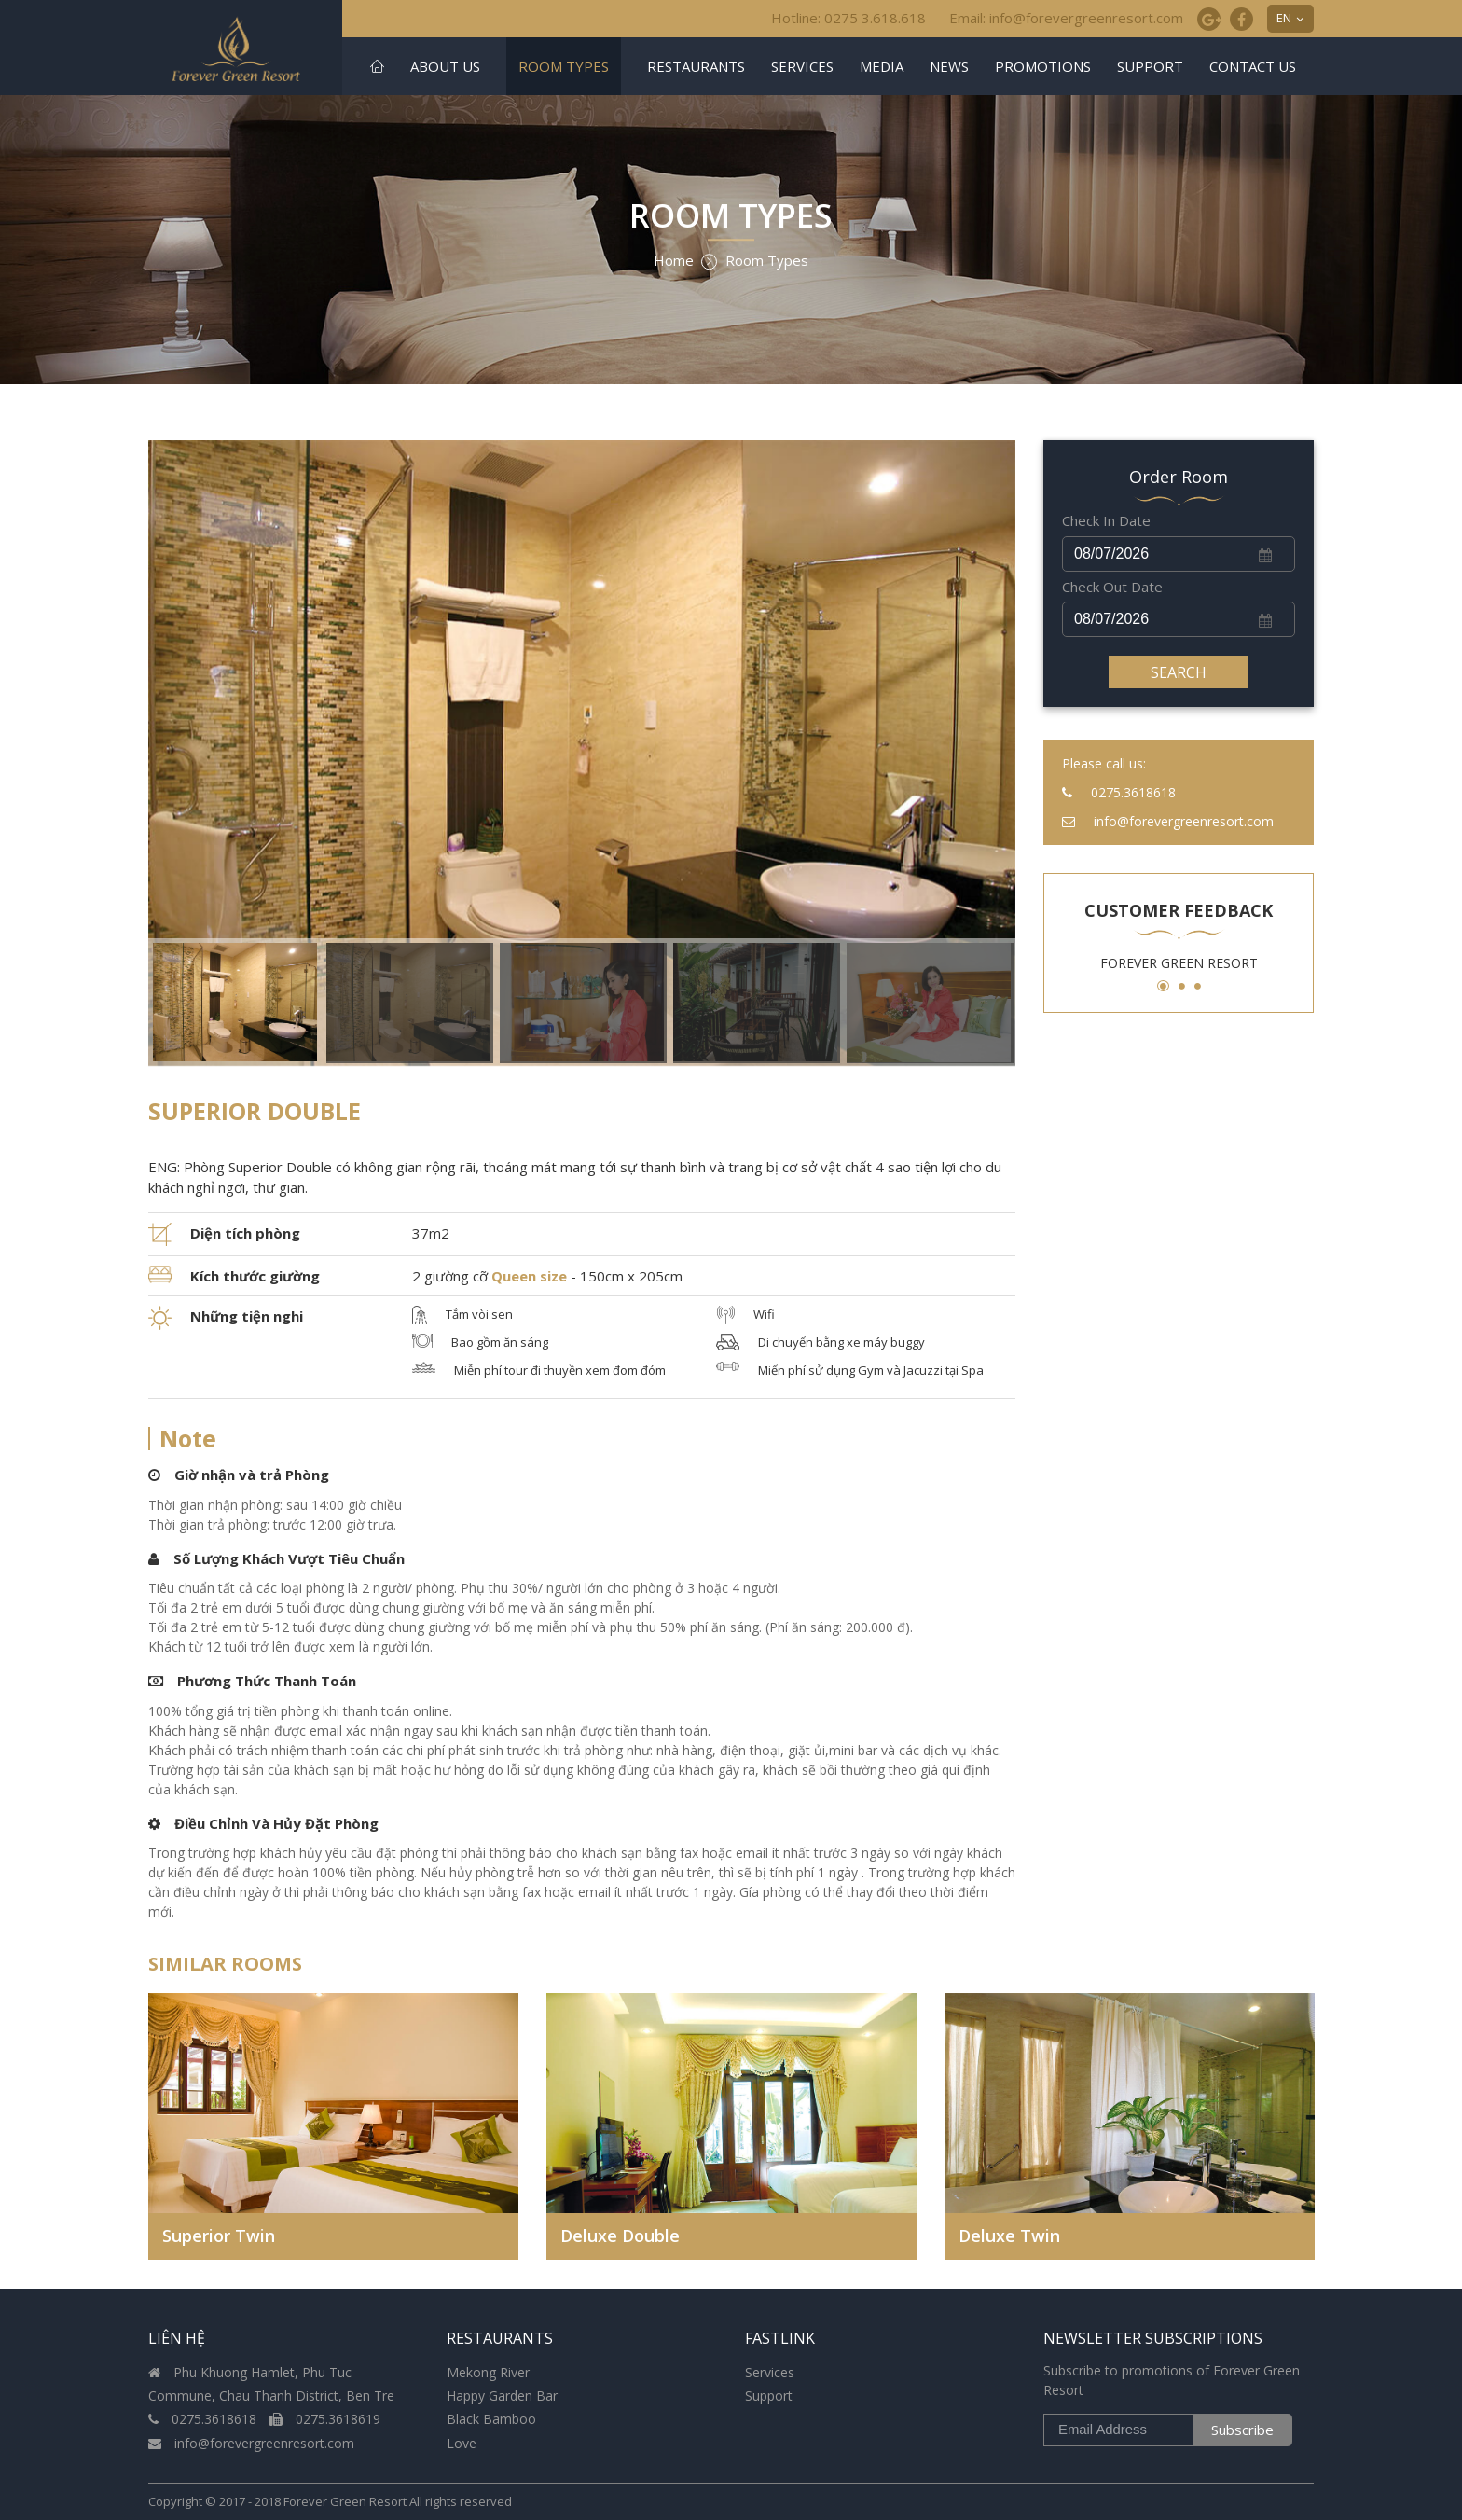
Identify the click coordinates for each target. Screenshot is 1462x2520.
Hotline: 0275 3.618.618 (848, 17)
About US (445, 66)
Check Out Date (1112, 586)
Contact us (1252, 66)
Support (1150, 66)
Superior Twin (218, 2235)
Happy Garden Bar (502, 2395)
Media (881, 66)
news (949, 66)
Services (802, 66)
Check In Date (1106, 520)
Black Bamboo (491, 2419)
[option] (581, 752)
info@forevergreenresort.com (251, 2443)
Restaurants (696, 66)
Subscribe (1242, 2429)
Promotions (1043, 66)
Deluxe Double (620, 2235)
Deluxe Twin (1009, 2235)
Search (1179, 672)
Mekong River (488, 2372)
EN (1283, 17)
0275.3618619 (324, 2419)
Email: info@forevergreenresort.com (1066, 17)
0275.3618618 (204, 2419)
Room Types (563, 66)
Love (461, 2443)
